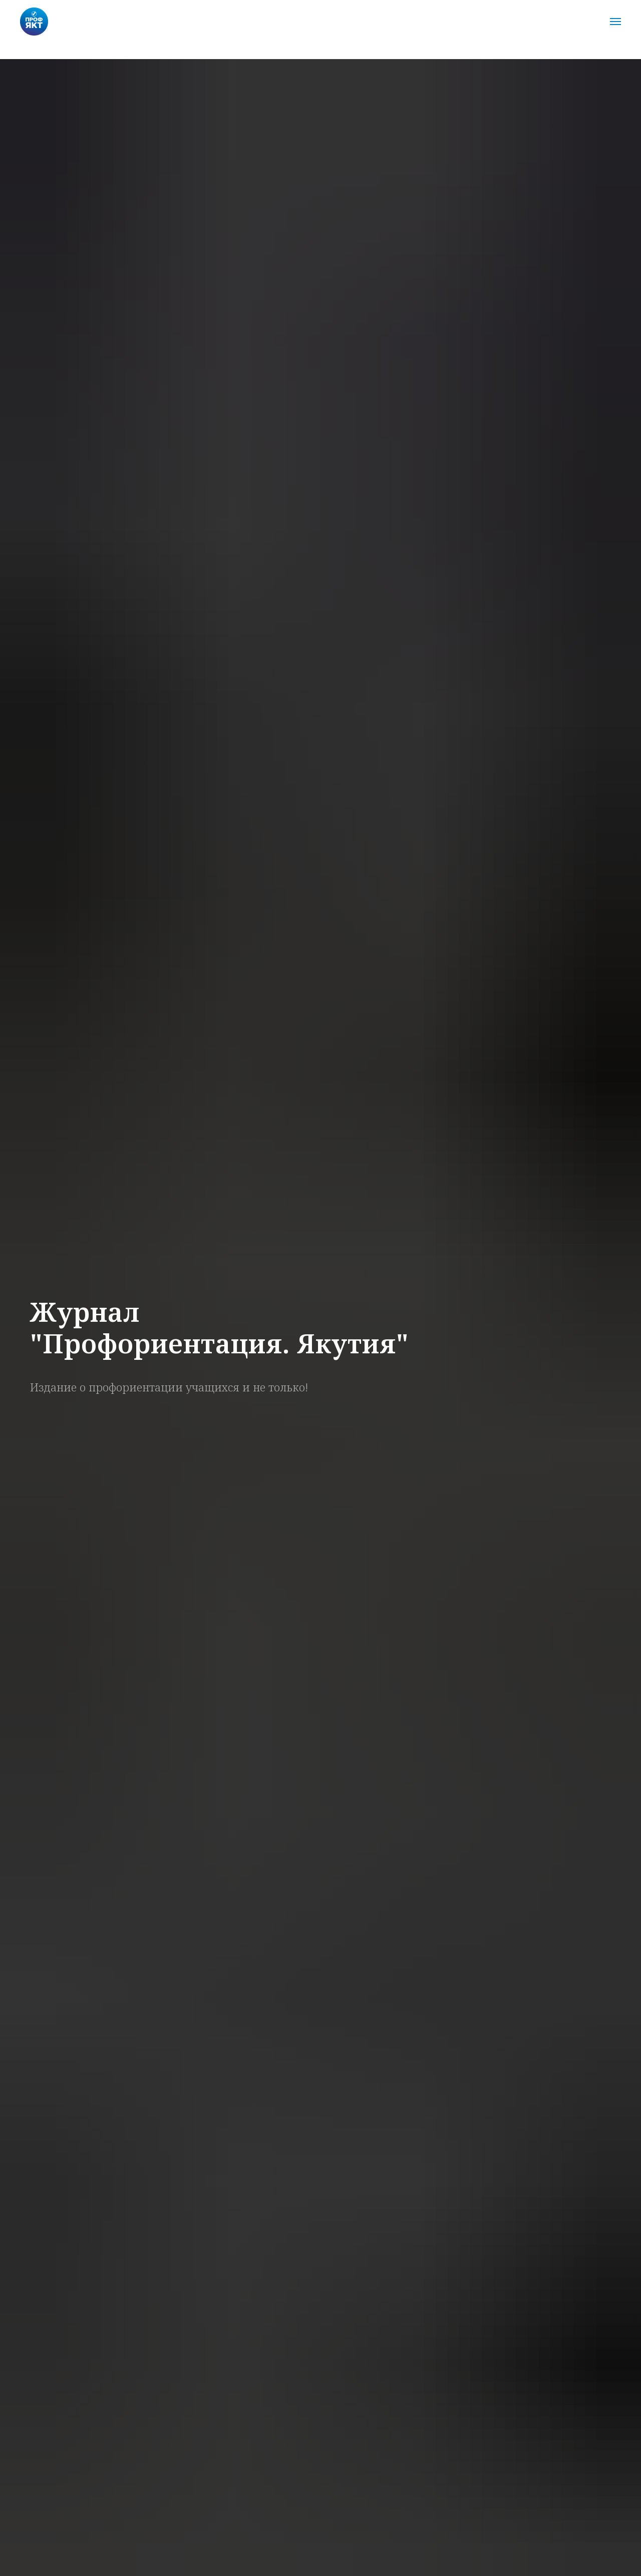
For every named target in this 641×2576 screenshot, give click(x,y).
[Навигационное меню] (615, 21)
